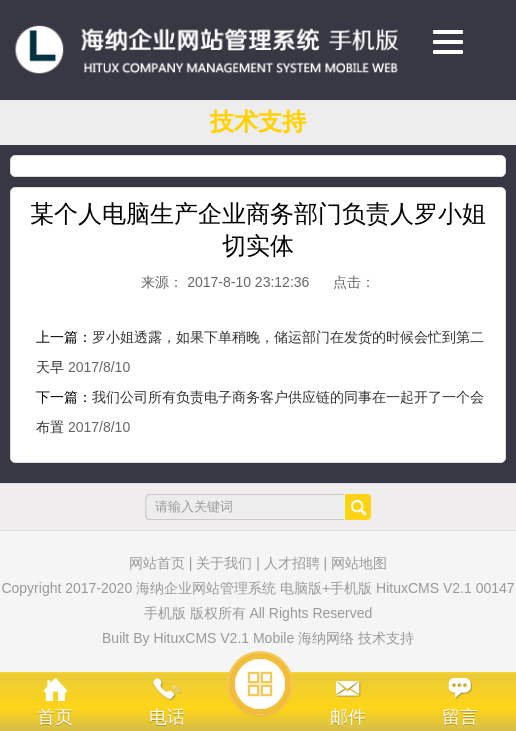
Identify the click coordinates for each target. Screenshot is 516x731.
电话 (167, 717)
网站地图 (359, 563)
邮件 (348, 717)
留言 (460, 717)
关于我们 (224, 563)
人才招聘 (292, 563)
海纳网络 (326, 638)
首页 (55, 717)
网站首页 (157, 563)
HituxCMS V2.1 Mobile (223, 638)
